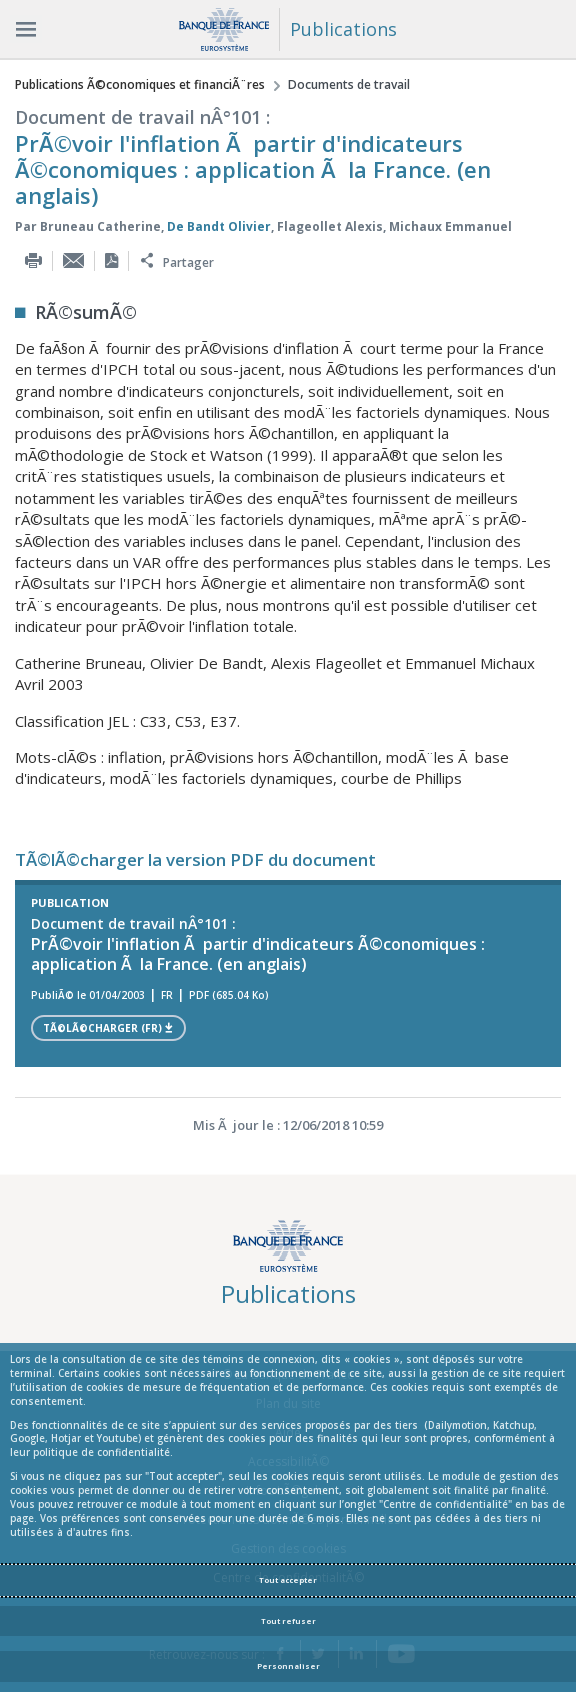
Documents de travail (349, 84)
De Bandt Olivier (219, 226)
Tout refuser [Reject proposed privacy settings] (288, 1621)
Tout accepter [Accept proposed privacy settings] (288, 1580)
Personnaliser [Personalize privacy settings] (288, 1666)
